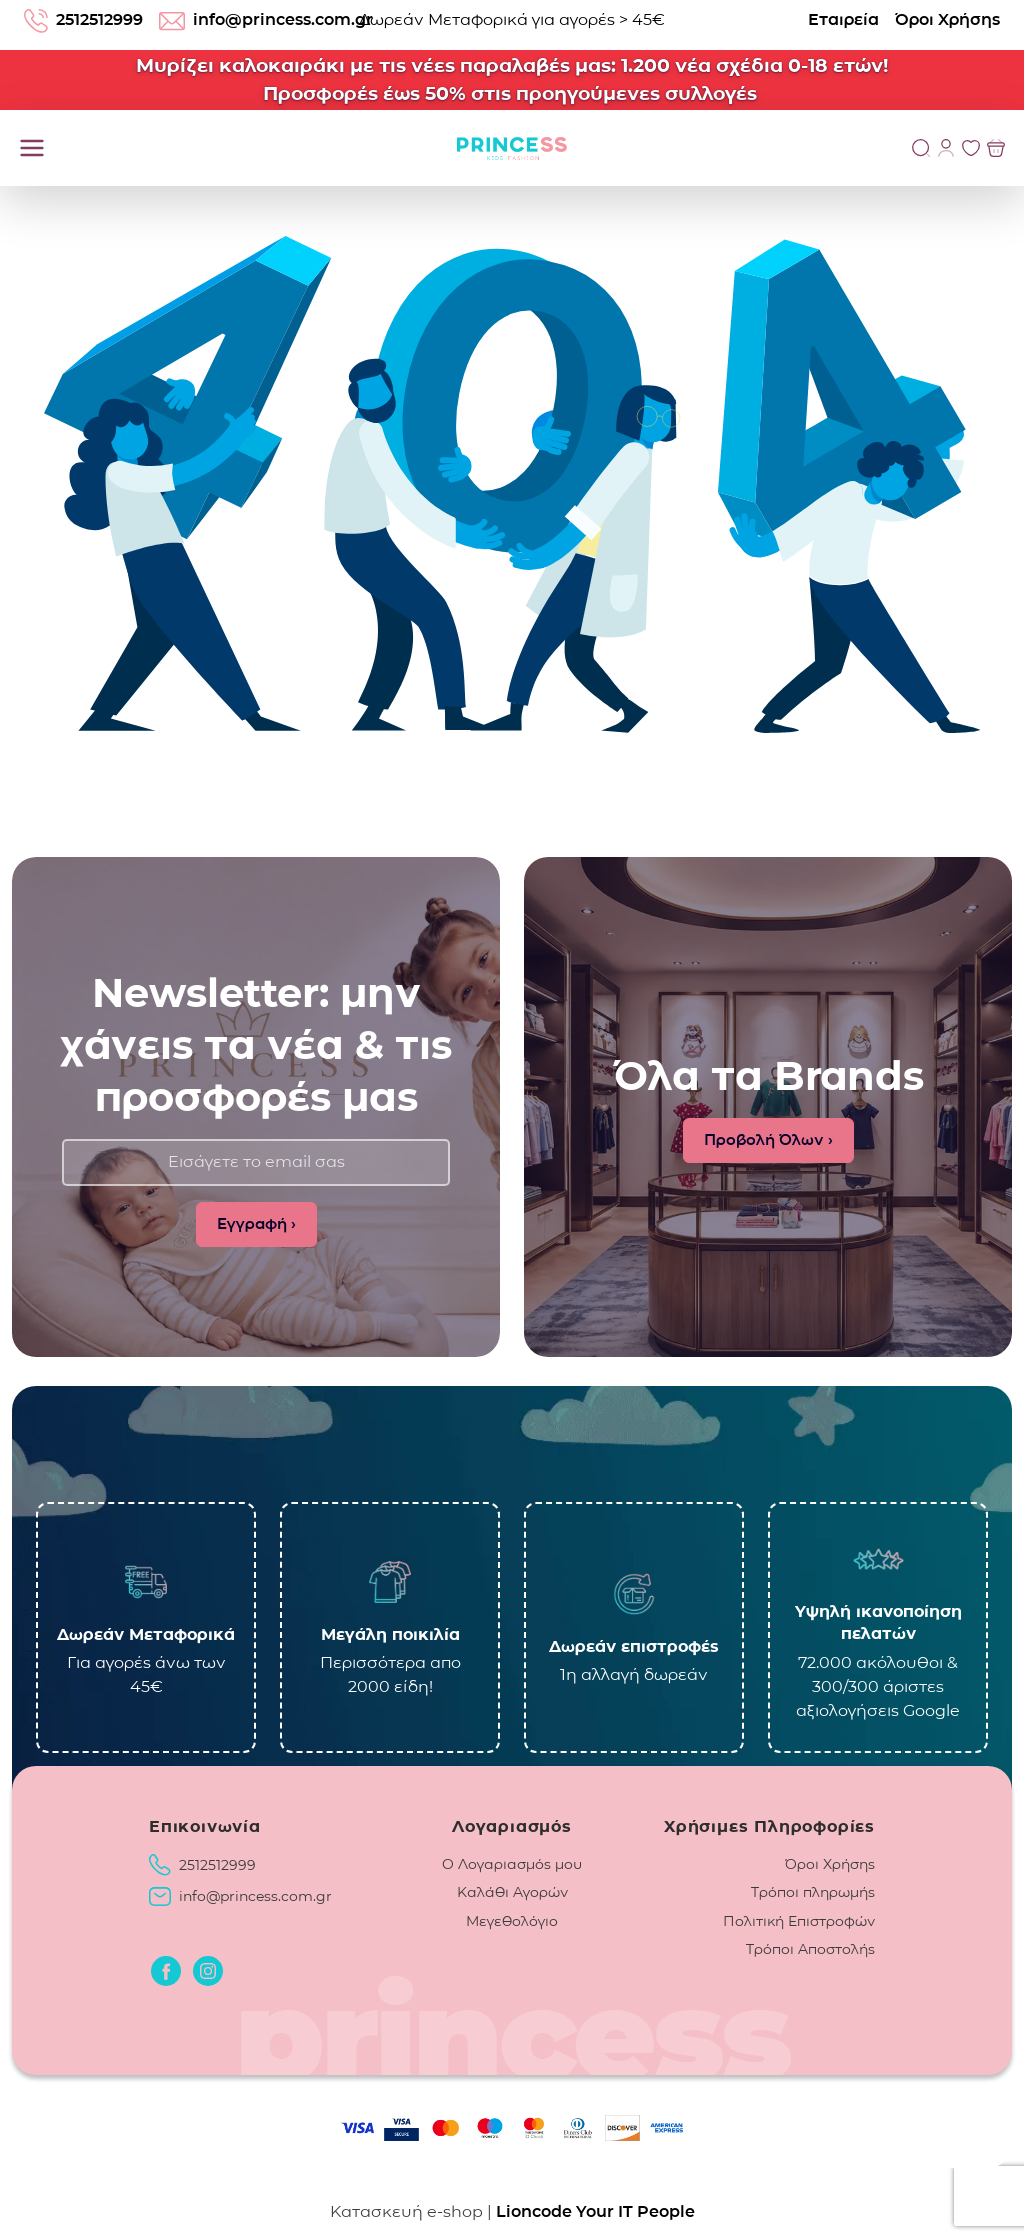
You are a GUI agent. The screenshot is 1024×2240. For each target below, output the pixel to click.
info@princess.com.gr (255, 1896)
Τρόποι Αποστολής (810, 1949)
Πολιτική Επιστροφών (799, 1921)
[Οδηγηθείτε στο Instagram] (208, 1971)
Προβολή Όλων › (768, 1139)
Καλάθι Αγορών (512, 1892)
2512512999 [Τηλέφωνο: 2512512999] (83, 20)
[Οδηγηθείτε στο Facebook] (166, 1971)
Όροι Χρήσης (947, 19)
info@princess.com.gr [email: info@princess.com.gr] (266, 20)
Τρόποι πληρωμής (813, 1892)
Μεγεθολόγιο (512, 1921)
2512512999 (217, 1865)
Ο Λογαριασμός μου (512, 1864)
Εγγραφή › (256, 1223)
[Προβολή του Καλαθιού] (996, 148)
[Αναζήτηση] (921, 148)
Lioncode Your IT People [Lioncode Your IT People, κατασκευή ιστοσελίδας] (595, 2211)
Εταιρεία (843, 19)
